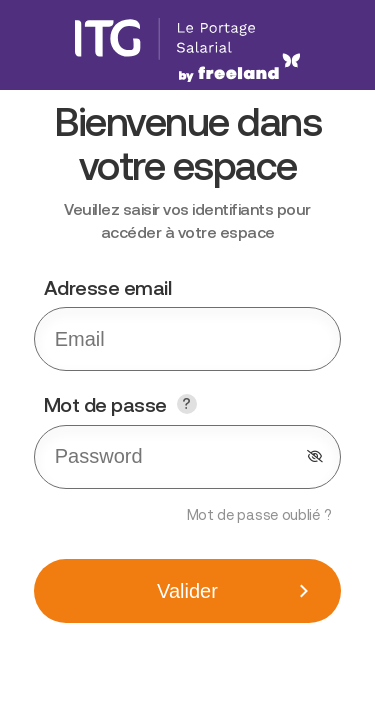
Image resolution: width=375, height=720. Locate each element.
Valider (187, 591)
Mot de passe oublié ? (259, 514)
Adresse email (108, 287)
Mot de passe (168, 405)
